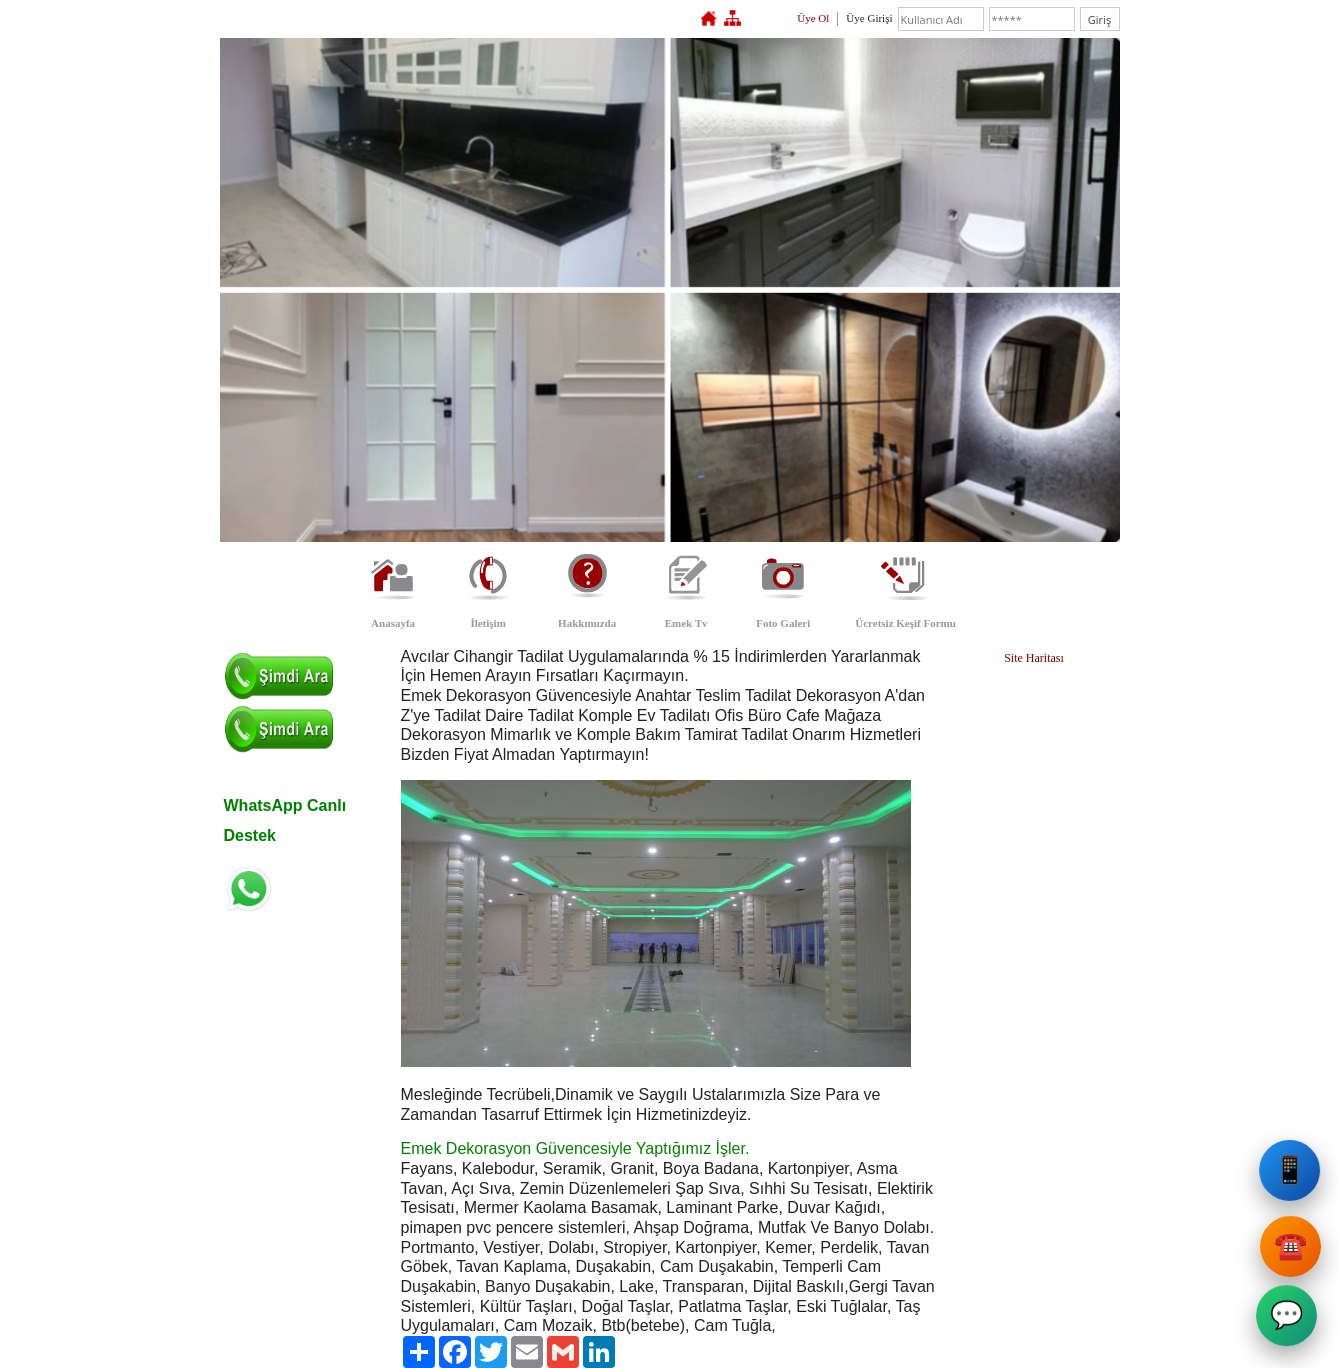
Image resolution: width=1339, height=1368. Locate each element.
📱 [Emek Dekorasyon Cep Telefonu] (1292, 1178)
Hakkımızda (587, 623)
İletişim (487, 623)
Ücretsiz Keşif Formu (905, 623)
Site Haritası (1034, 658)
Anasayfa (393, 623)
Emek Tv (686, 623)
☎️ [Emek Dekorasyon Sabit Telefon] (1288, 1246)
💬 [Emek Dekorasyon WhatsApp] (1288, 1320)
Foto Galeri (783, 623)
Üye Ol (813, 18)
